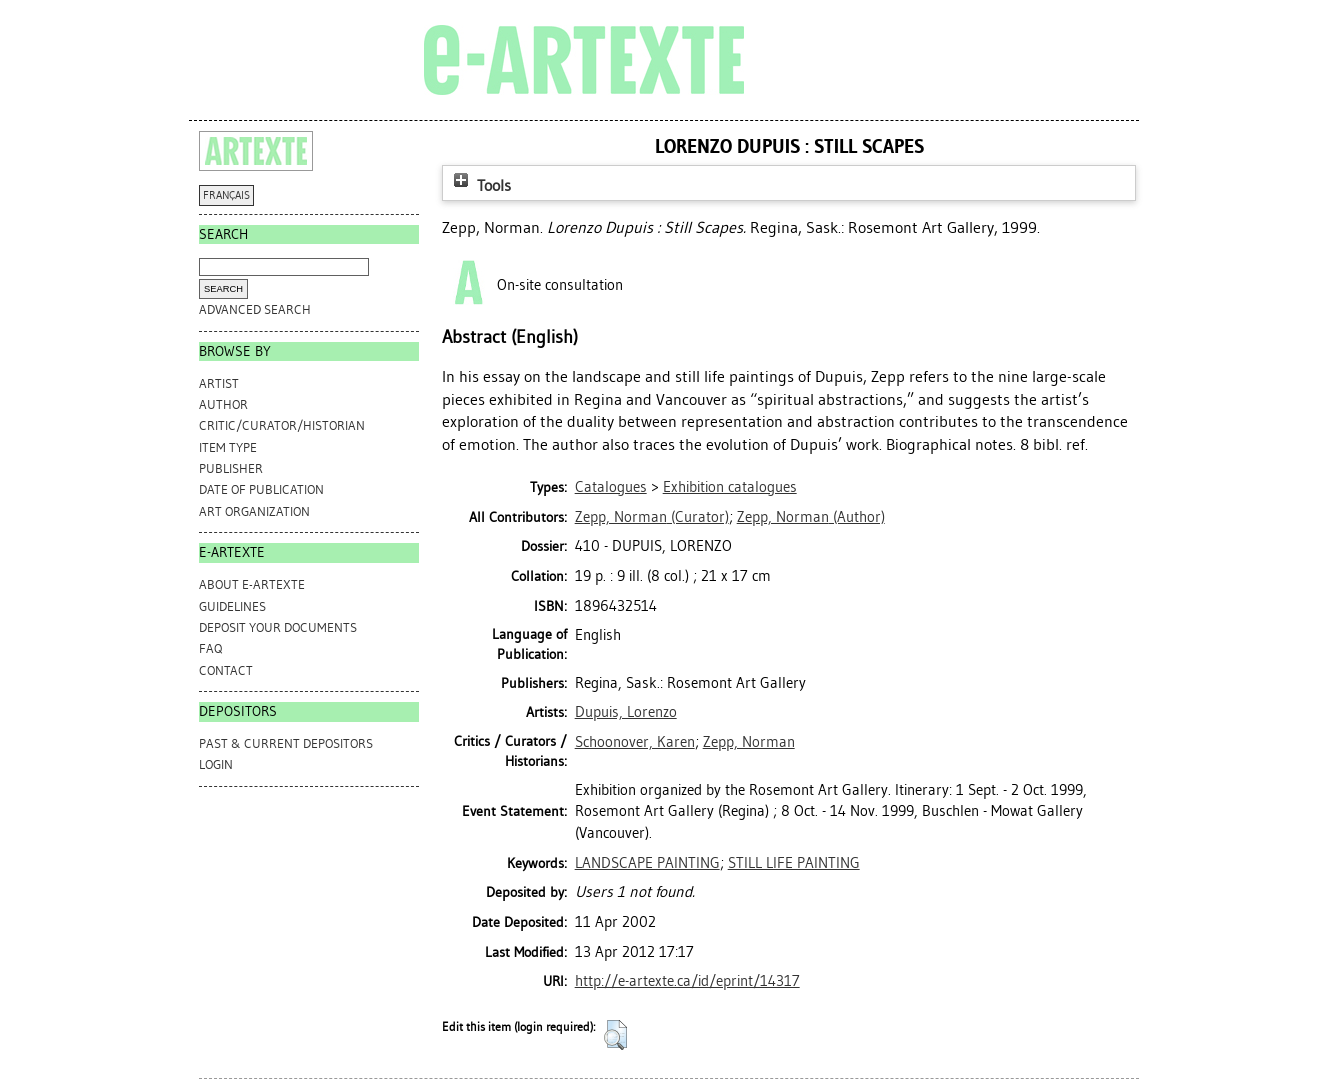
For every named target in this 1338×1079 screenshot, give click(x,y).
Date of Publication (261, 489)
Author (223, 404)
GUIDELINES (232, 606)
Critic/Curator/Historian (282, 425)
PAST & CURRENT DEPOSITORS (286, 743)
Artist (219, 383)
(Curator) (652, 517)
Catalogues (611, 487)
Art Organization (254, 511)
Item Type (228, 447)
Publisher (231, 468)
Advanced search (255, 309)
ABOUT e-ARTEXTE (252, 584)
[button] (615, 1035)
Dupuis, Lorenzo (626, 712)
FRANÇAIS (226, 195)
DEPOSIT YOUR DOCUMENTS (278, 627)
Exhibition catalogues (730, 487)
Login (216, 764)
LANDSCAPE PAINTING (647, 863)
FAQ (210, 648)
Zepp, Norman (749, 742)
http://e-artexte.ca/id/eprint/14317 (687, 981)
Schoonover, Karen (635, 742)
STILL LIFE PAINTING (794, 863)
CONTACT (226, 670)
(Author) (811, 517)
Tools (480, 185)
